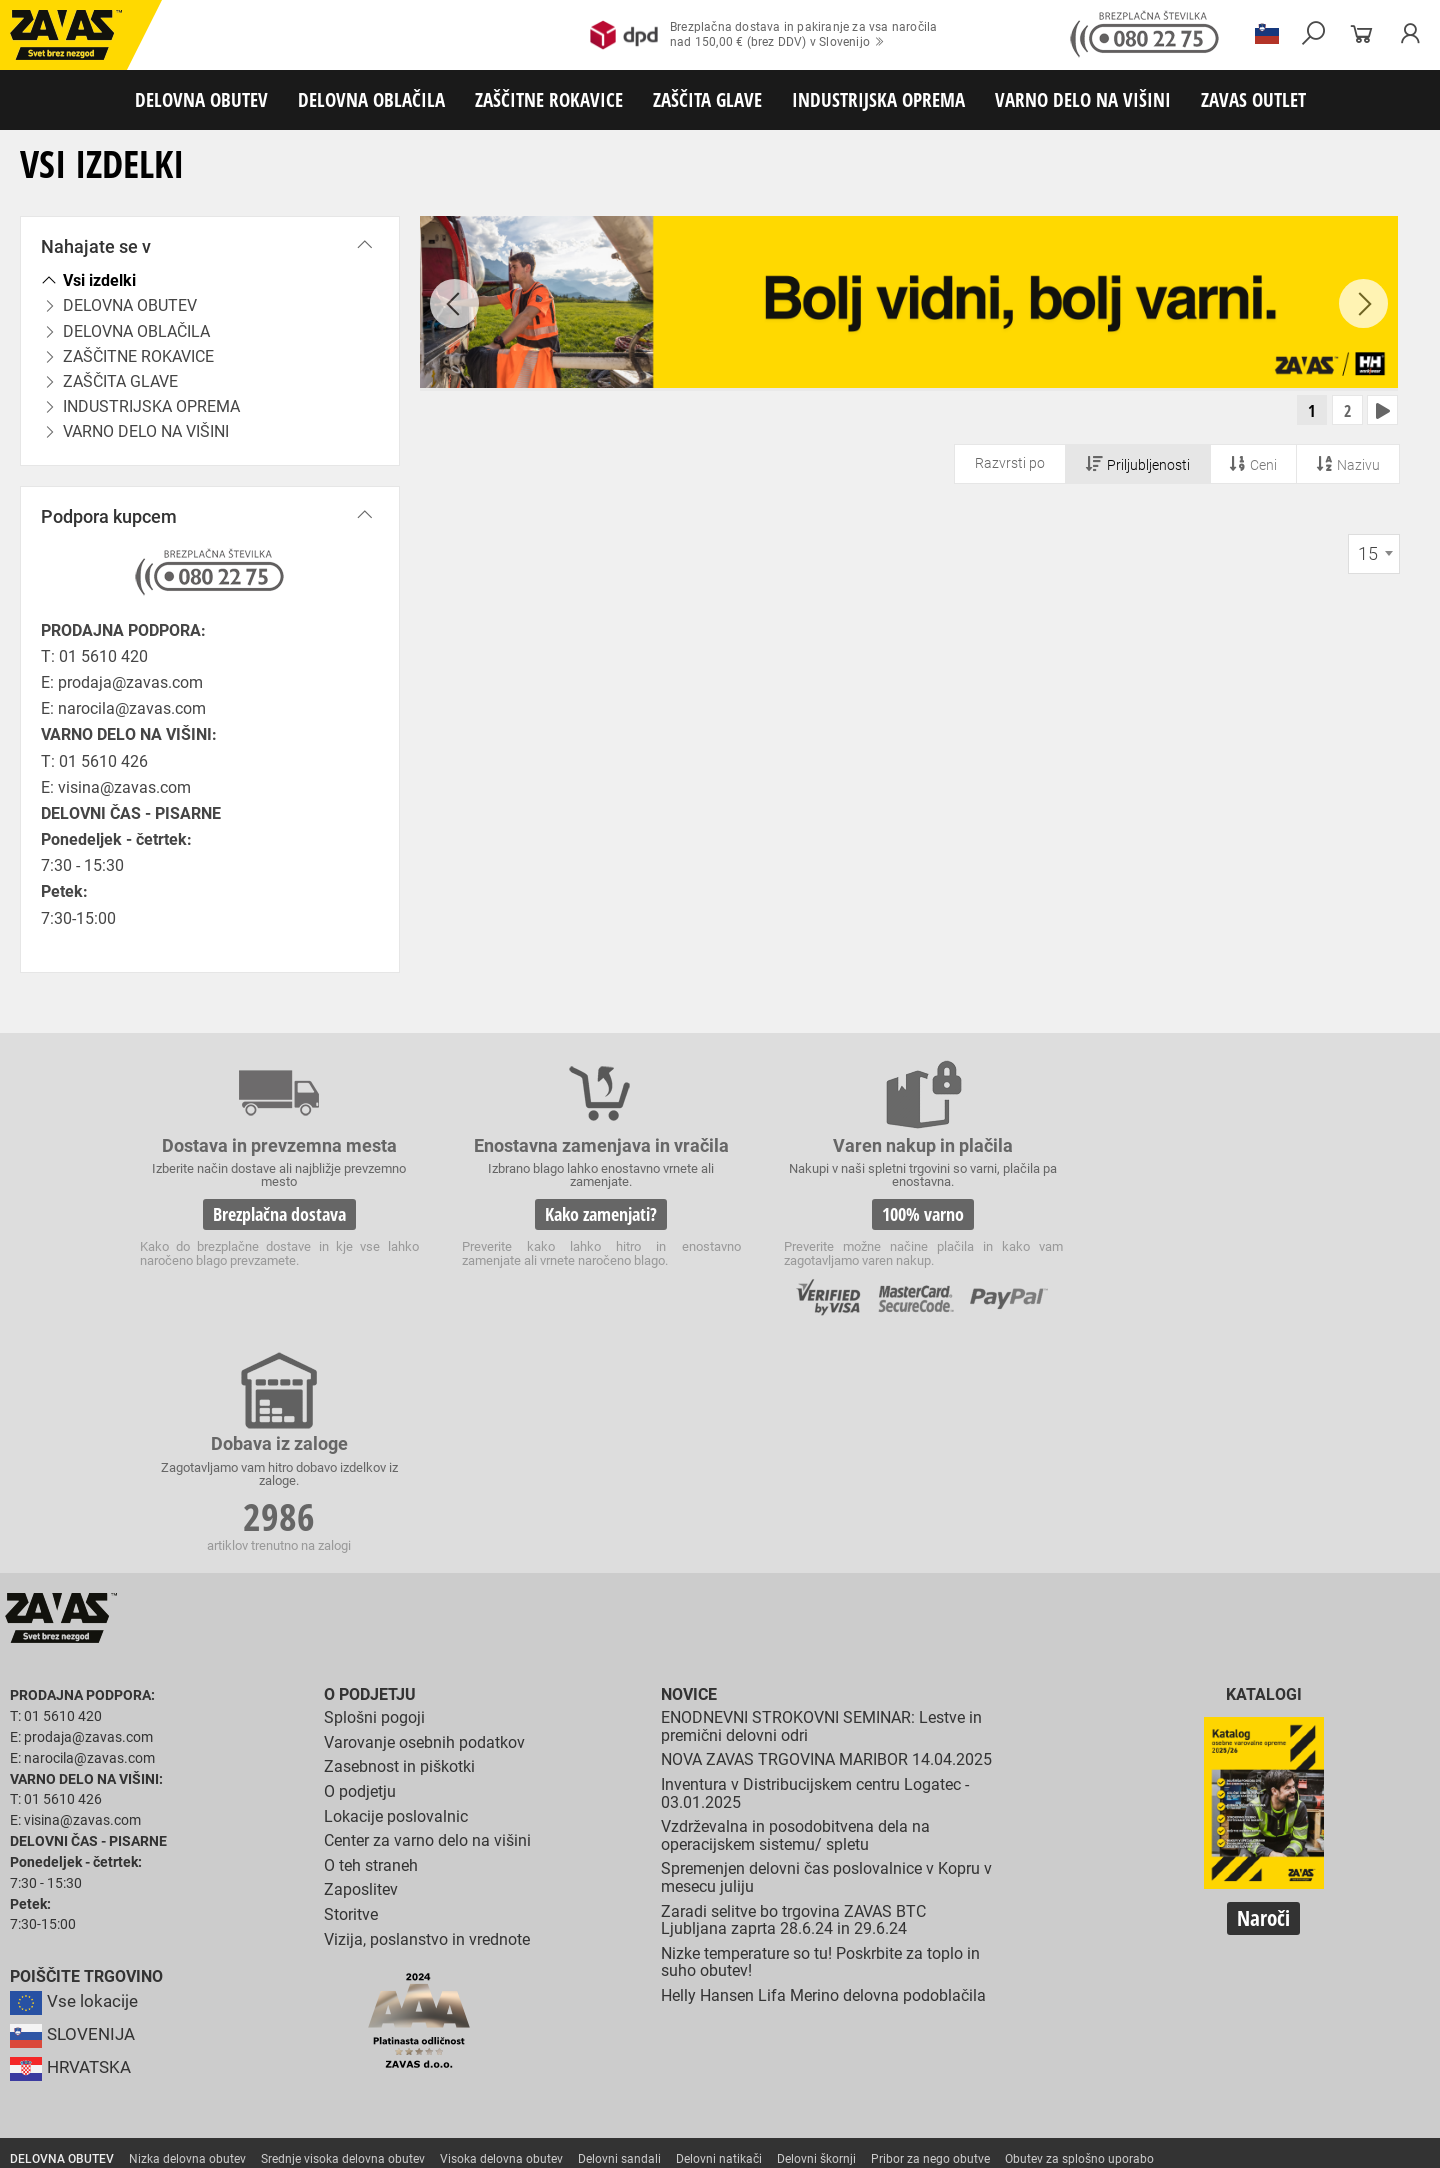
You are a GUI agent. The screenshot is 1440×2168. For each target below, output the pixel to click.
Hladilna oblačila (927, 1958)
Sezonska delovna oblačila (317, 1958)
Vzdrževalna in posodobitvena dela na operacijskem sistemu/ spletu (795, 1612)
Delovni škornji (816, 1936)
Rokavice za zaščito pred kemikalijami (1162, 2002)
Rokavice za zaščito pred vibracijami (302, 2002)
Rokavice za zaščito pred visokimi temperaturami (1101, 1980)
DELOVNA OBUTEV (201, 99)
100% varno (868, 1214)
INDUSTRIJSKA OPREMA (878, 99)
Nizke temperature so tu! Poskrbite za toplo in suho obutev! (820, 1739)
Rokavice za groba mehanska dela (460, 1980)
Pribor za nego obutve (930, 1936)
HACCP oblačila (1160, 1958)
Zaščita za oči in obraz (174, 2046)
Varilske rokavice (1294, 1980)
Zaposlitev (361, 1667)
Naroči (1263, 1695)
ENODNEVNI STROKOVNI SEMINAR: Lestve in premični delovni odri (821, 1503)
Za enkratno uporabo (1045, 1958)
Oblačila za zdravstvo (673, 1958)
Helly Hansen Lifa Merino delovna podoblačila (823, 1772)
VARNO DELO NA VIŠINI (1083, 99)
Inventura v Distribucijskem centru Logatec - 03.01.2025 (815, 1570)
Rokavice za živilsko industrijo (964, 2002)
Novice (689, 1472)
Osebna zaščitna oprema (221, 2090)
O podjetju (370, 1472)
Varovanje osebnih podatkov (424, 1519)
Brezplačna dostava (268, 1214)
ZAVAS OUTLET (1253, 99)
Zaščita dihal (285, 2046)
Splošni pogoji (374, 1494)
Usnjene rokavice (799, 1980)
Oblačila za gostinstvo (806, 1958)
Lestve (321, 2090)
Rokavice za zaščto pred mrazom (99, 2002)
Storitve (351, 1691)
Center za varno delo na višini (427, 1617)
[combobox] (1374, 556)
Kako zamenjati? (568, 1214)
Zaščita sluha (371, 2046)
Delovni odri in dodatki (413, 2090)
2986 (1168, 1217)
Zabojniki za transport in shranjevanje (261, 2068)
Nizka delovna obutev (187, 1936)
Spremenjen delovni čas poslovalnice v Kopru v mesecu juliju (826, 1655)
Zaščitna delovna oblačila (473, 1958)
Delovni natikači (719, 1936)
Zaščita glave (459, 2046)
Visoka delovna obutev (501, 1936)
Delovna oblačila (185, 1958)
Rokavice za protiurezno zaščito (653, 1980)
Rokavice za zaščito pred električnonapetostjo (133, 2024)
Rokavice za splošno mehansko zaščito (247, 1980)
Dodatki (579, 1958)
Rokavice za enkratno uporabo (497, 2002)
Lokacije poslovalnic (396, 1593)
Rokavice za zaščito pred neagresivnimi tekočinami (731, 2002)
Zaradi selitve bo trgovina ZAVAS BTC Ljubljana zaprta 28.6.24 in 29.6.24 (793, 1697)
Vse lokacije (75, 1779)
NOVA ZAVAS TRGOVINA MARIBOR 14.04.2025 (826, 1537)
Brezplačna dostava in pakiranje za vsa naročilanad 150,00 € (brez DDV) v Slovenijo (763, 35)
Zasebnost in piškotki (399, 1544)
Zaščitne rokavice (907, 1980)
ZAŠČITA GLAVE (707, 99)
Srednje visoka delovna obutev (343, 1936)
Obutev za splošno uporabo (1079, 1936)
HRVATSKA (73, 1845)
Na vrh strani (1370, 2138)
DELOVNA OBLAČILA (371, 99)
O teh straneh (371, 1642)
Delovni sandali (619, 1936)
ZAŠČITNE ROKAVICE (549, 99)
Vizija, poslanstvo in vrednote (427, 1716)
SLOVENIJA (75, 1812)
